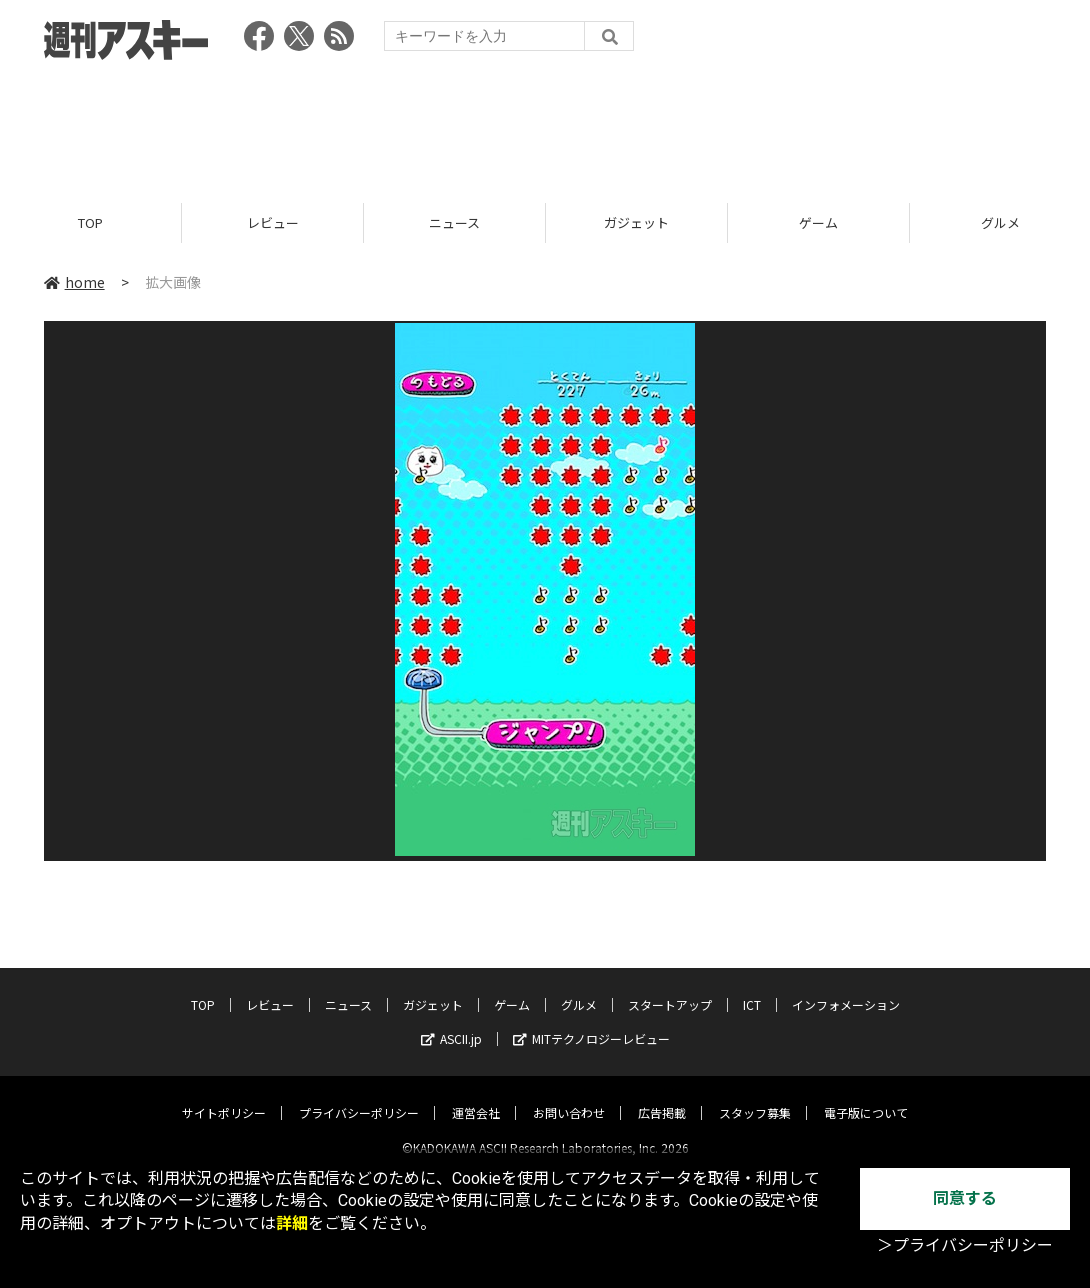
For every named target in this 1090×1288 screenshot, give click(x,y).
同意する (965, 1198)
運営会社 (476, 1095)
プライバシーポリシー (359, 1095)
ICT (752, 987)
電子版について (866, 1095)
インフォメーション (846, 987)
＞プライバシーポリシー (965, 1245)
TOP (90, 222)
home (74, 282)
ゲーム (818, 222)
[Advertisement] (545, 125)
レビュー (273, 222)
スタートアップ (670, 987)
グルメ (579, 987)
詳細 (292, 1223)
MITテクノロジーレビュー (591, 1021)
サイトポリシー (224, 1095)
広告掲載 (662, 1095)
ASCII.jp (451, 1021)
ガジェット (636, 222)
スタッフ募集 (755, 1095)
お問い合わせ (569, 1095)
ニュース (454, 222)
